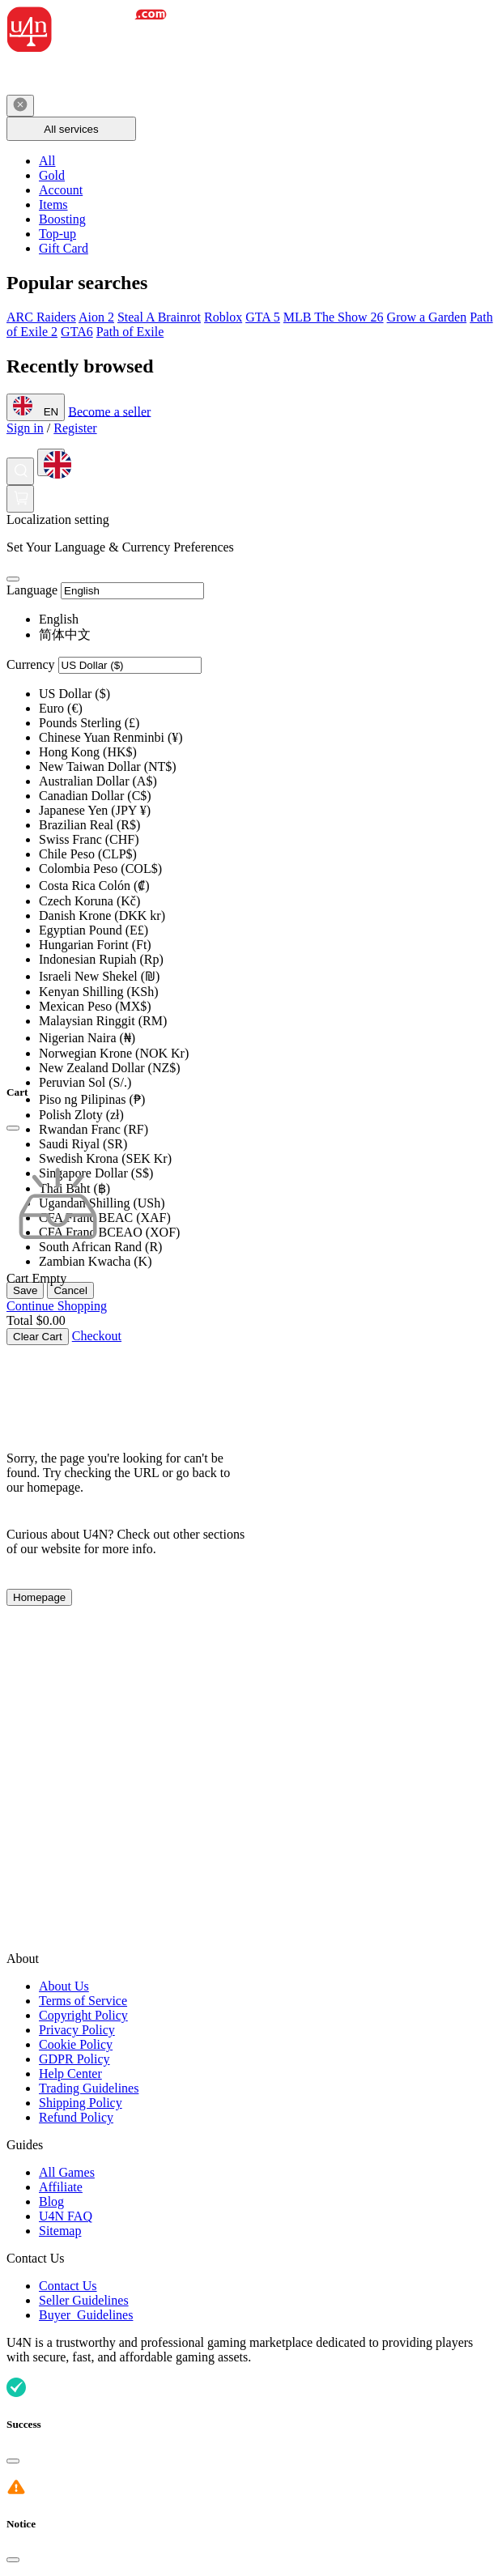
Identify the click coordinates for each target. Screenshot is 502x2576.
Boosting (62, 219)
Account (61, 190)
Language (31, 590)
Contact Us (68, 2286)
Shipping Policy (80, 2103)
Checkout (96, 1336)
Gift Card (63, 248)
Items (53, 204)
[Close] (12, 579)
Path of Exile (130, 331)
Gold (52, 175)
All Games (67, 2172)
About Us (64, 1986)
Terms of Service (83, 2001)
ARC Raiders (41, 317)
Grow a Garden (427, 317)
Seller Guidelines (84, 2300)
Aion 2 (96, 317)
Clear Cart (37, 1337)
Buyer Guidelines (86, 2315)
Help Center (70, 2073)
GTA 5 (262, 317)
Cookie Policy (76, 2044)
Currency (30, 664)
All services (71, 129)
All (47, 161)
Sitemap (60, 2231)
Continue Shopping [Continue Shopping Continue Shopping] (56, 1306)
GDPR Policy (74, 2059)
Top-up (57, 234)
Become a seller (109, 411)
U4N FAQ (65, 2216)
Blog (51, 2201)
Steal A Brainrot (159, 317)
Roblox (223, 317)
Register (74, 428)
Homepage (39, 1597)
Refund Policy (76, 2117)
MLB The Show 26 (333, 317)
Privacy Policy (77, 2030)
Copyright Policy (83, 2015)
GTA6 (77, 331)
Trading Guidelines (88, 2088)
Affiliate (61, 2187)
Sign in (25, 428)
